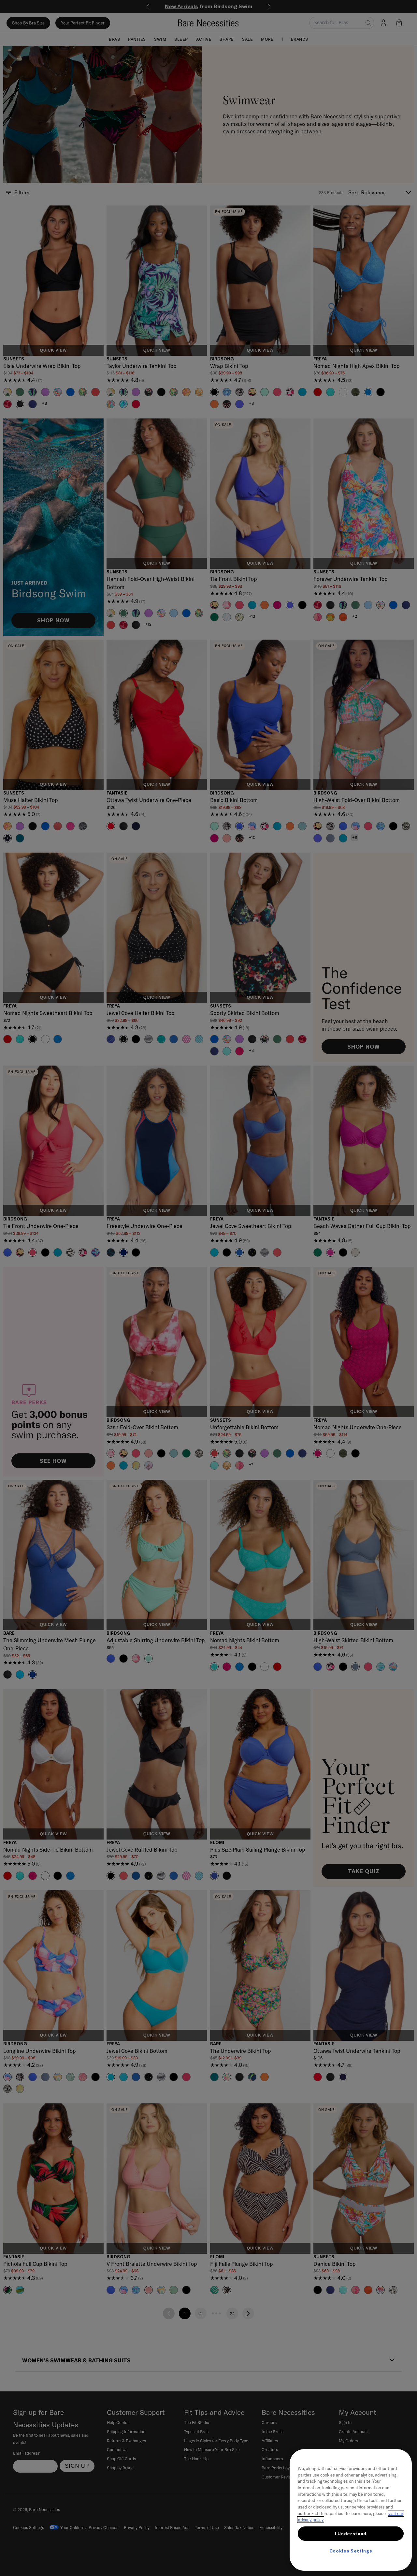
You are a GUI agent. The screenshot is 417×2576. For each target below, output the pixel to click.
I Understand (351, 2533)
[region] (351, 2510)
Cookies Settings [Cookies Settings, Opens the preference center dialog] (350, 2550)
